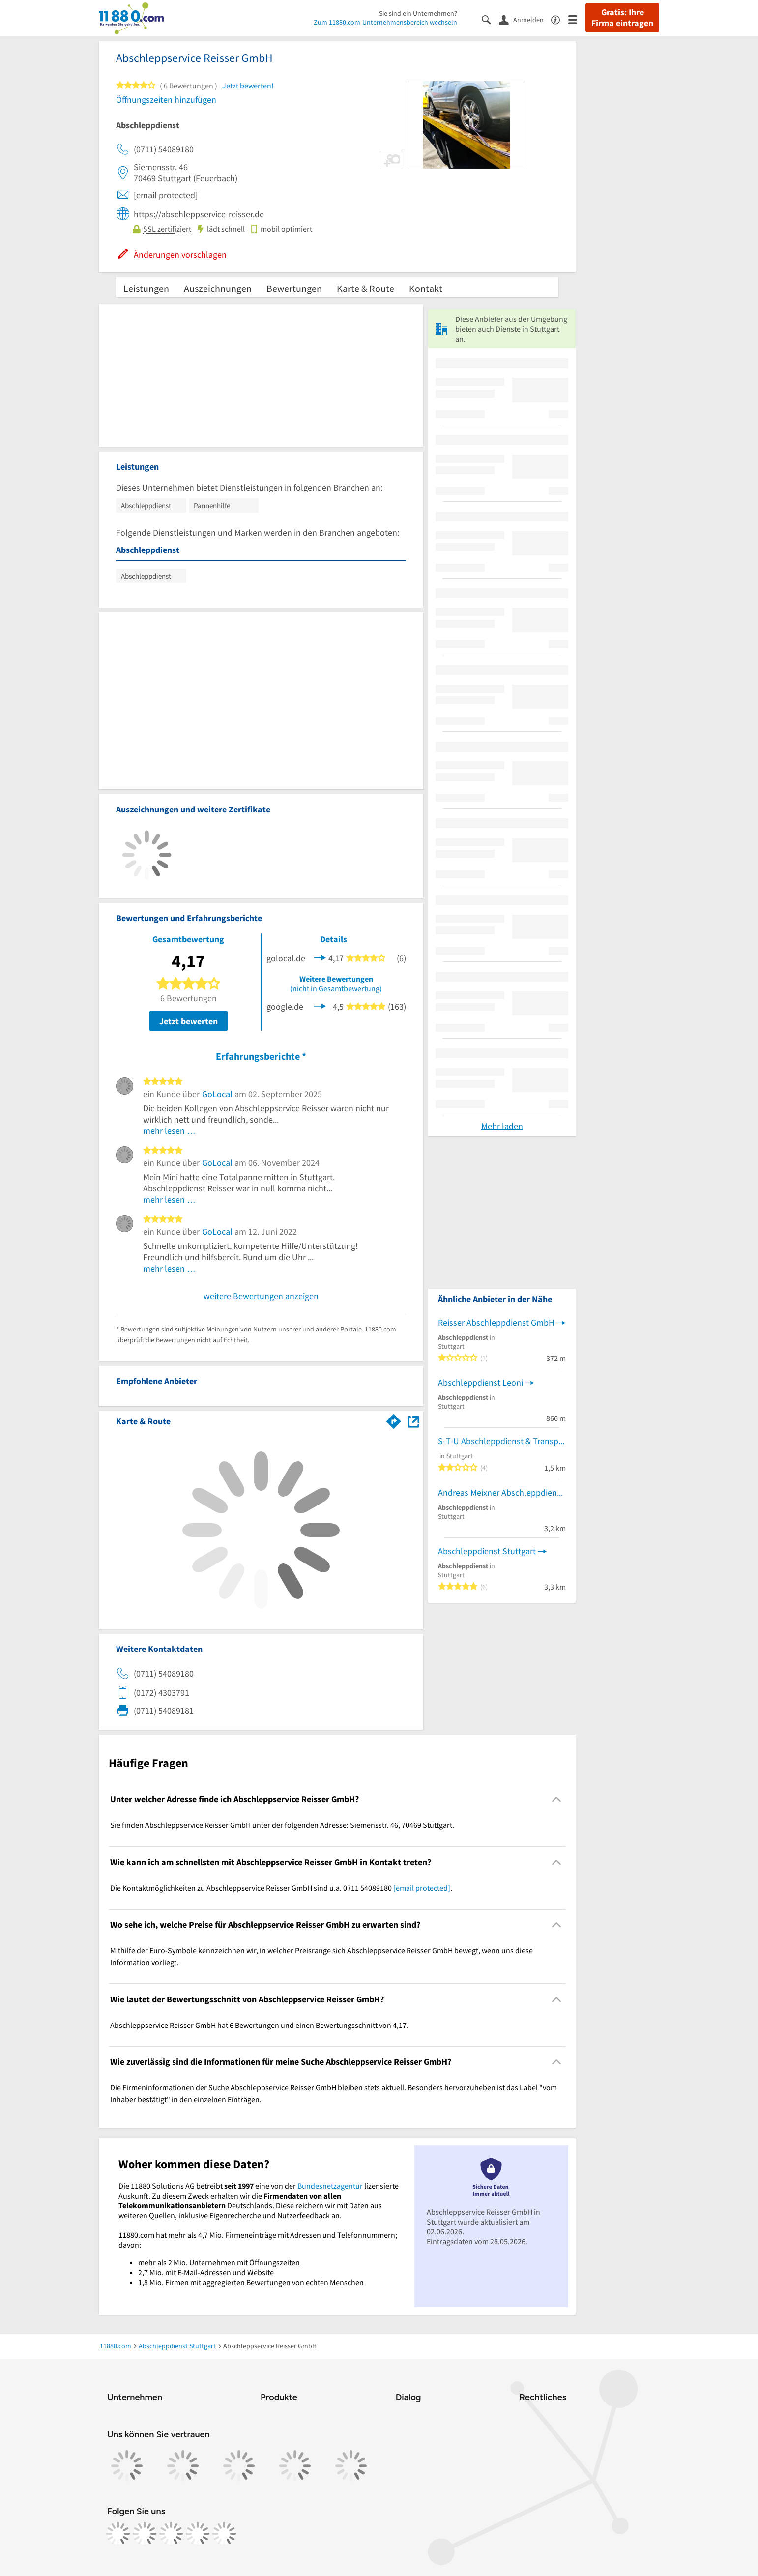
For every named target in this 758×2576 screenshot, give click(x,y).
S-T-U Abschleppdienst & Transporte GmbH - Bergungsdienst (502, 1441)
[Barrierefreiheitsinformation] (559, 19)
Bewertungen (294, 288)
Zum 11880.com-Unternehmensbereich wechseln (385, 22)
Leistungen (146, 288)
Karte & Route (365, 288)
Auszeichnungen (218, 288)
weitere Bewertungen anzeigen (261, 1296)
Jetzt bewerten (188, 1021)
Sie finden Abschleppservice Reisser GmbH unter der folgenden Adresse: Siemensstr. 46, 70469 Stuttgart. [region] (282, 1825)
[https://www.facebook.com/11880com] (118, 2534)
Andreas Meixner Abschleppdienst (501, 1492)
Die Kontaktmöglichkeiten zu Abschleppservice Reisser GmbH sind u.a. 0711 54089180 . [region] (281, 1888)
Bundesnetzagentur (330, 2186)
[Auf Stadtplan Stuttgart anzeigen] (413, 1420)
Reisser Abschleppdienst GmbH (496, 1322)
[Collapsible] (557, 1800)
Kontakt (425, 288)
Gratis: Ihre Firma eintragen (622, 17)
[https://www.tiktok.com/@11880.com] (171, 2534)
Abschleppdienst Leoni (480, 1382)
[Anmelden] (525, 19)
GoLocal (217, 1094)
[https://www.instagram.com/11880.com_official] (144, 2534)
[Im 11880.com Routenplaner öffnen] (393, 1419)
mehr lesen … (169, 1130)
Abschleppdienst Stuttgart (487, 1551)
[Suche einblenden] (490, 19)
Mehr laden (502, 1125)
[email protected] (421, 1888)
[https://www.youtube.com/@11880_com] (224, 2534)
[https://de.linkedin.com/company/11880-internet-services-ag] (197, 2534)
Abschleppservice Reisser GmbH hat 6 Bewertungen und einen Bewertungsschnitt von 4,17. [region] (259, 2025)
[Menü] (576, 19)
